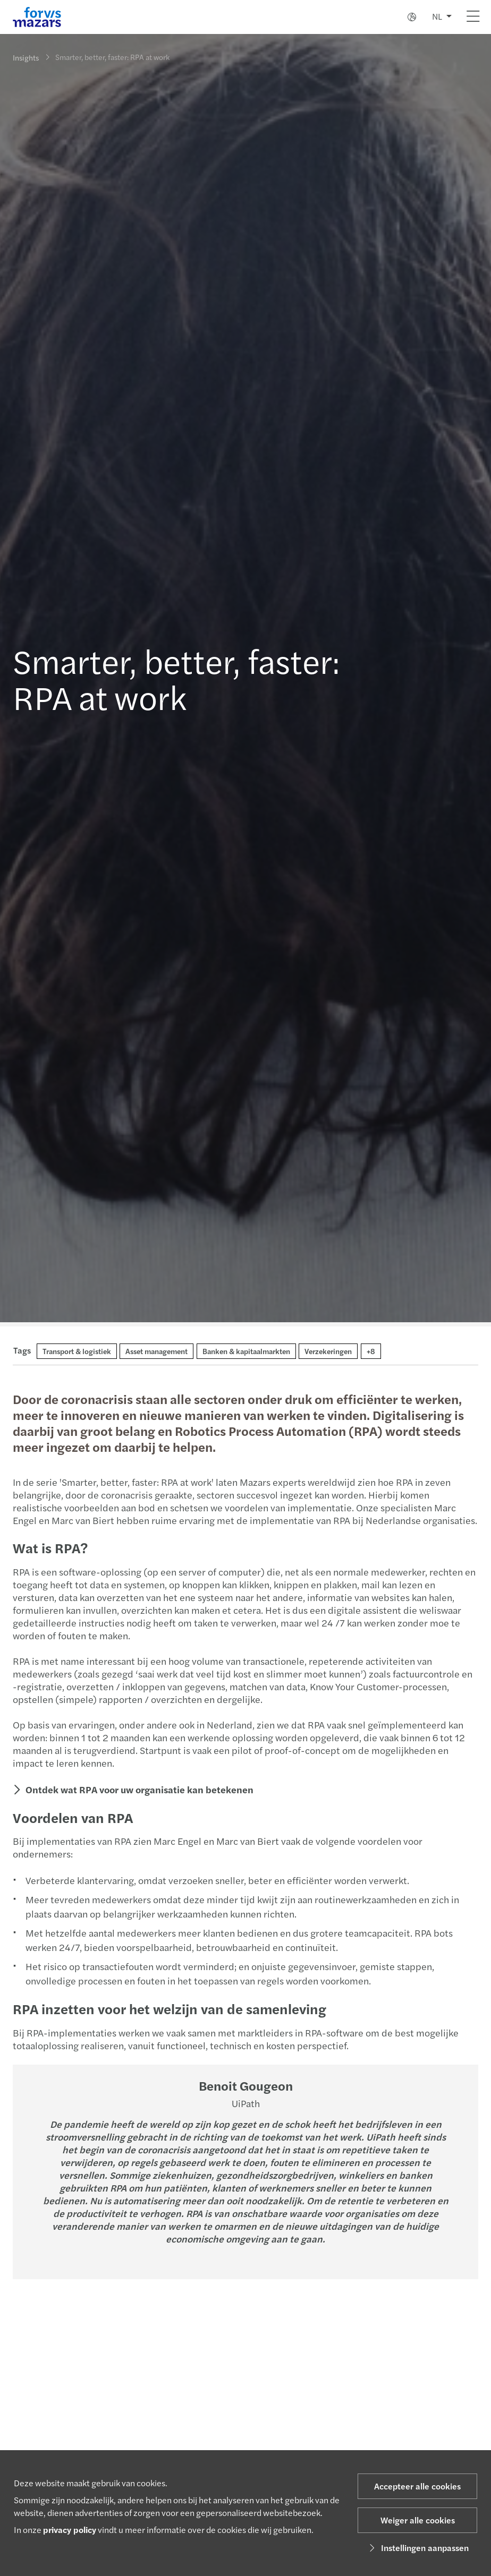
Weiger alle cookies (417, 2520)
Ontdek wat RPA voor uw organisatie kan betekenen (138, 1789)
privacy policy (69, 2529)
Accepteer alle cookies (417, 2486)
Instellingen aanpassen (417, 2547)
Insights (26, 57)
